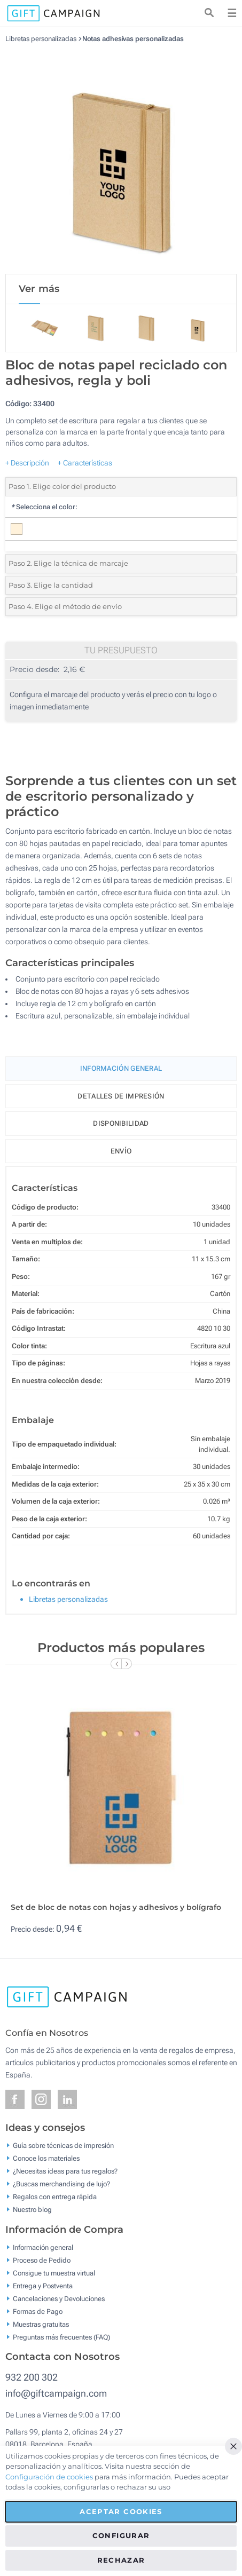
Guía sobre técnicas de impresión (63, 2146)
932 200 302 (31, 2377)
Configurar (121, 2535)
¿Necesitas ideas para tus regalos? (65, 2171)
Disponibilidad (121, 1123)
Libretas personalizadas (40, 39)
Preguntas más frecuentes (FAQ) (61, 2337)
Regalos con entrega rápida (55, 2197)
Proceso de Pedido (42, 2260)
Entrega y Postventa (43, 2285)
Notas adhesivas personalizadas (133, 39)
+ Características (85, 463)
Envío (121, 1151)
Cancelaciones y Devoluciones (59, 2298)
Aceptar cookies (121, 2511)
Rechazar (121, 2560)
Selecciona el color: (44, 507)
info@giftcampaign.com (56, 2393)
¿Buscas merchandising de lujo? (61, 2184)
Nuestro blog (32, 2210)
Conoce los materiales (46, 2158)
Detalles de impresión (120, 1096)
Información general (43, 2247)
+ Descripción (27, 463)
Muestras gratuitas (41, 2324)
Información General (121, 1068)
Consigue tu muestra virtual (54, 2273)
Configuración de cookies (49, 2476)
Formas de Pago (38, 2311)
